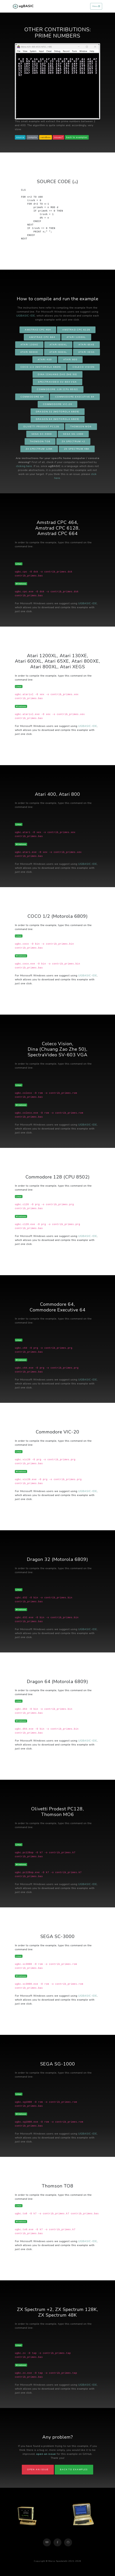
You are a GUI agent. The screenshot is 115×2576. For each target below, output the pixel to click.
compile (32, 137)
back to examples (76, 137)
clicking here (24, 466)
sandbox (45, 137)
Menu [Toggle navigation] (96, 6)
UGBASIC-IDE (25, 316)
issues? (58, 137)
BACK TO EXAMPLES (74, 2469)
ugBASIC (23, 6)
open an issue (38, 2469)
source (20, 137)
